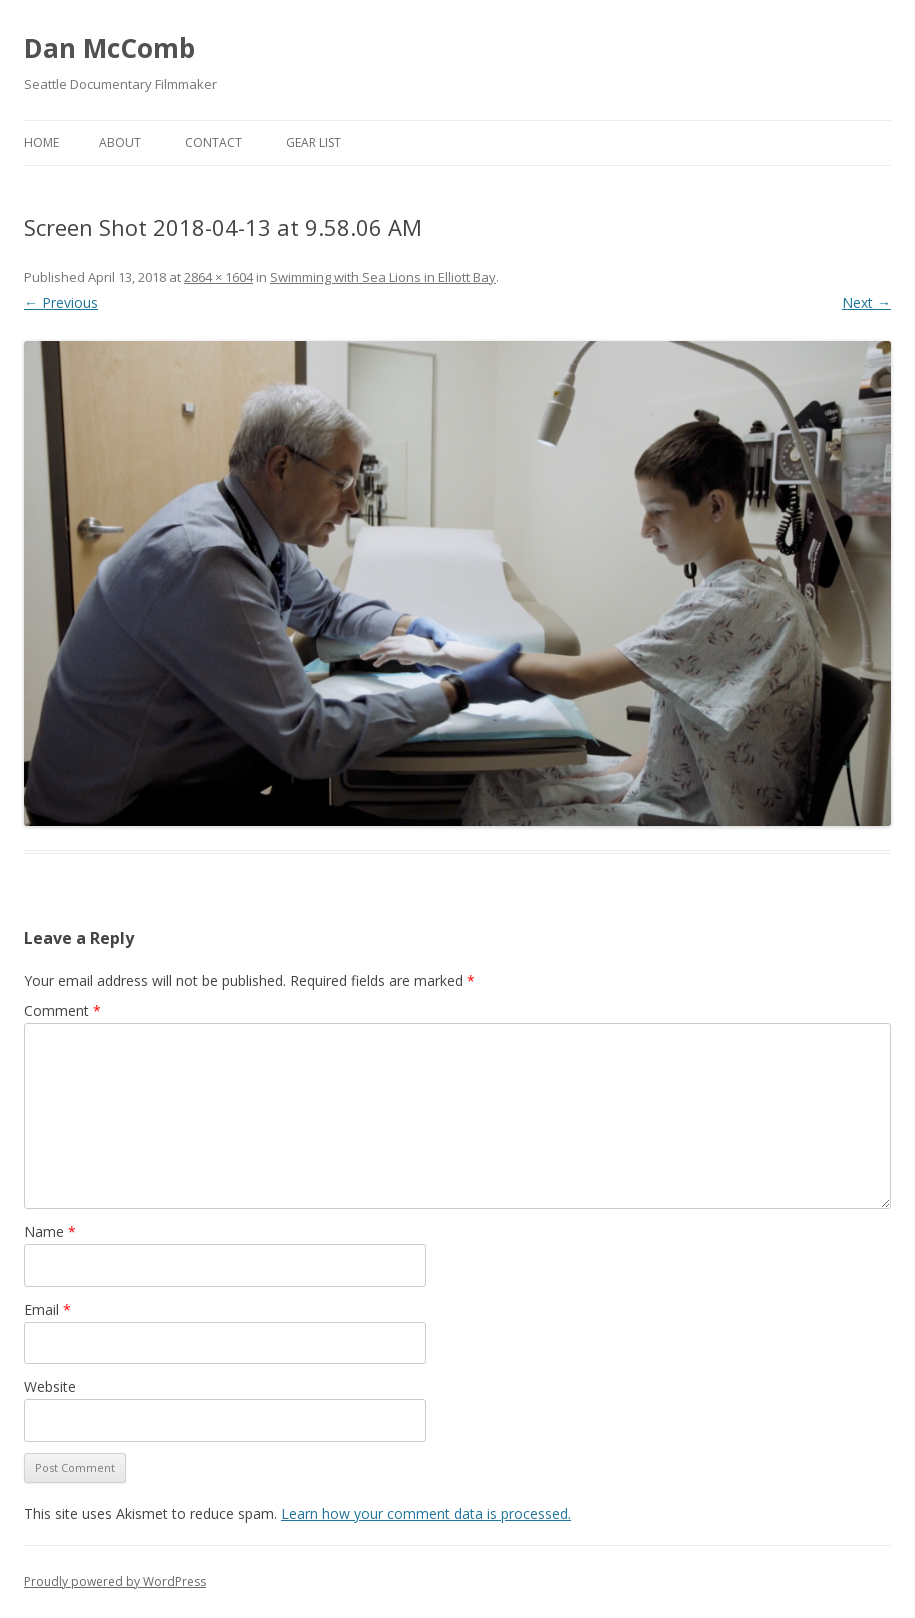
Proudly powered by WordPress (115, 1581)
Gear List (313, 142)
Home (41, 142)
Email (47, 1309)
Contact (213, 142)
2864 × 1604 (218, 277)
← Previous (61, 302)
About (120, 142)
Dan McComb (109, 48)
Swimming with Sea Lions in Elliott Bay (383, 277)
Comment (62, 1010)
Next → (866, 302)
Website (50, 1386)
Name (50, 1231)
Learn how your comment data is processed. (426, 1513)
